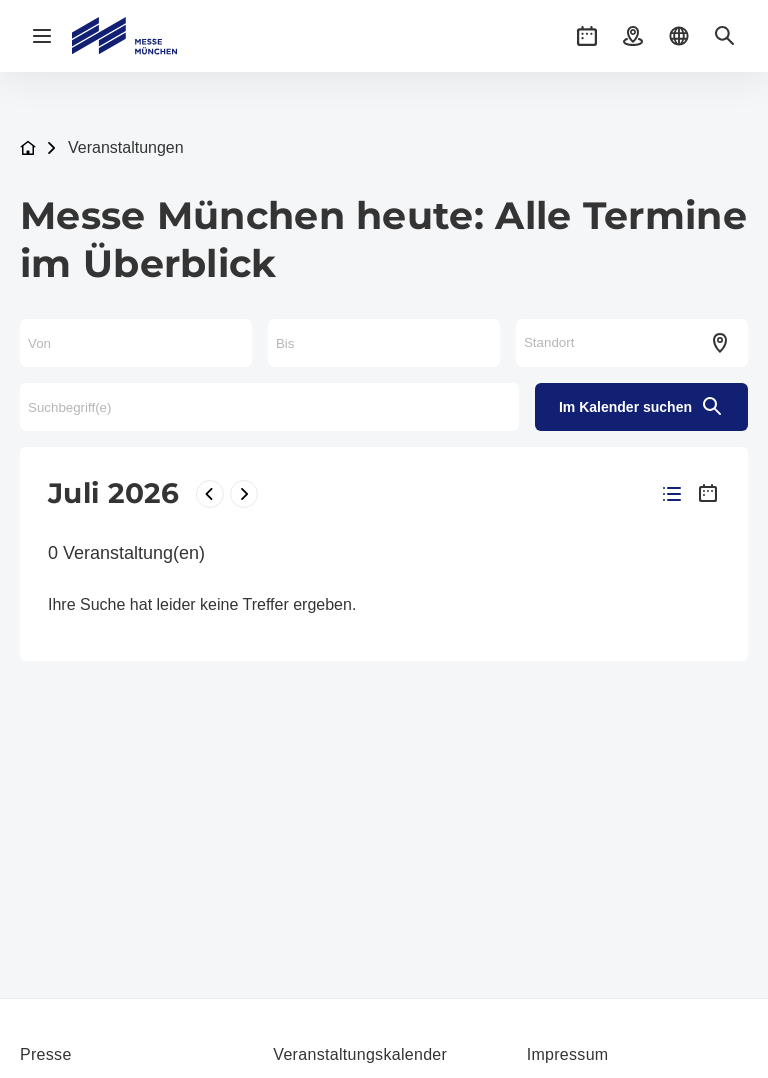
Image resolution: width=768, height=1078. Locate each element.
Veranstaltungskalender (360, 1054)
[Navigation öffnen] (42, 36)
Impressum (568, 1054)
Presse (46, 1054)
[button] (587, 36)
